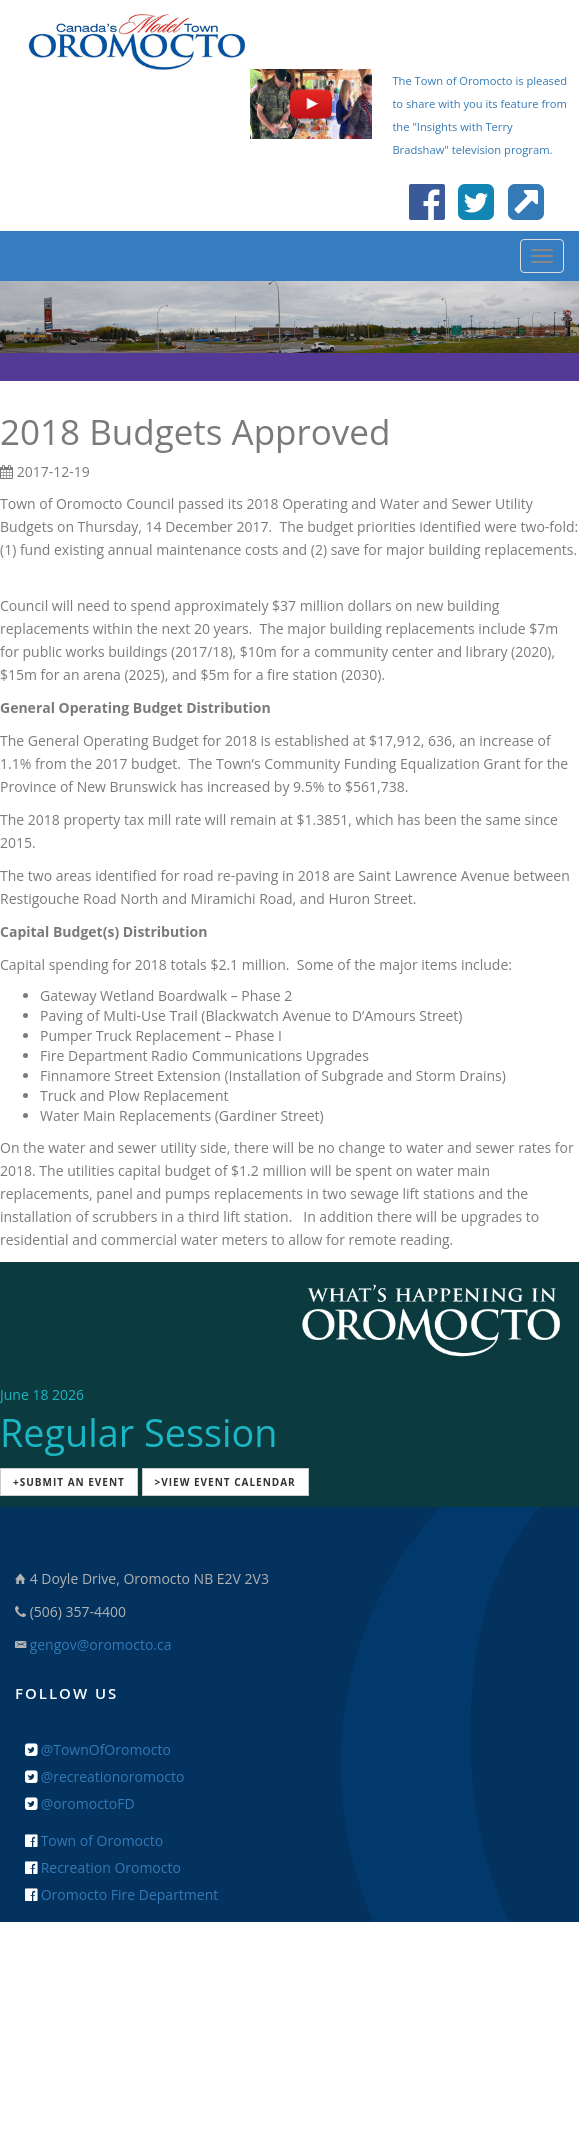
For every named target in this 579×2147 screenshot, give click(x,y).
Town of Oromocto (94, 1840)
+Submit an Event (69, 1482)
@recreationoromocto (104, 1776)
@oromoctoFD (80, 1803)
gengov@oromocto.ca (101, 1644)
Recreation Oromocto (103, 1867)
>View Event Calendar (225, 1482)
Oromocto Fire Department (121, 1894)
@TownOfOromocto (98, 1749)
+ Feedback (289, 1983)
